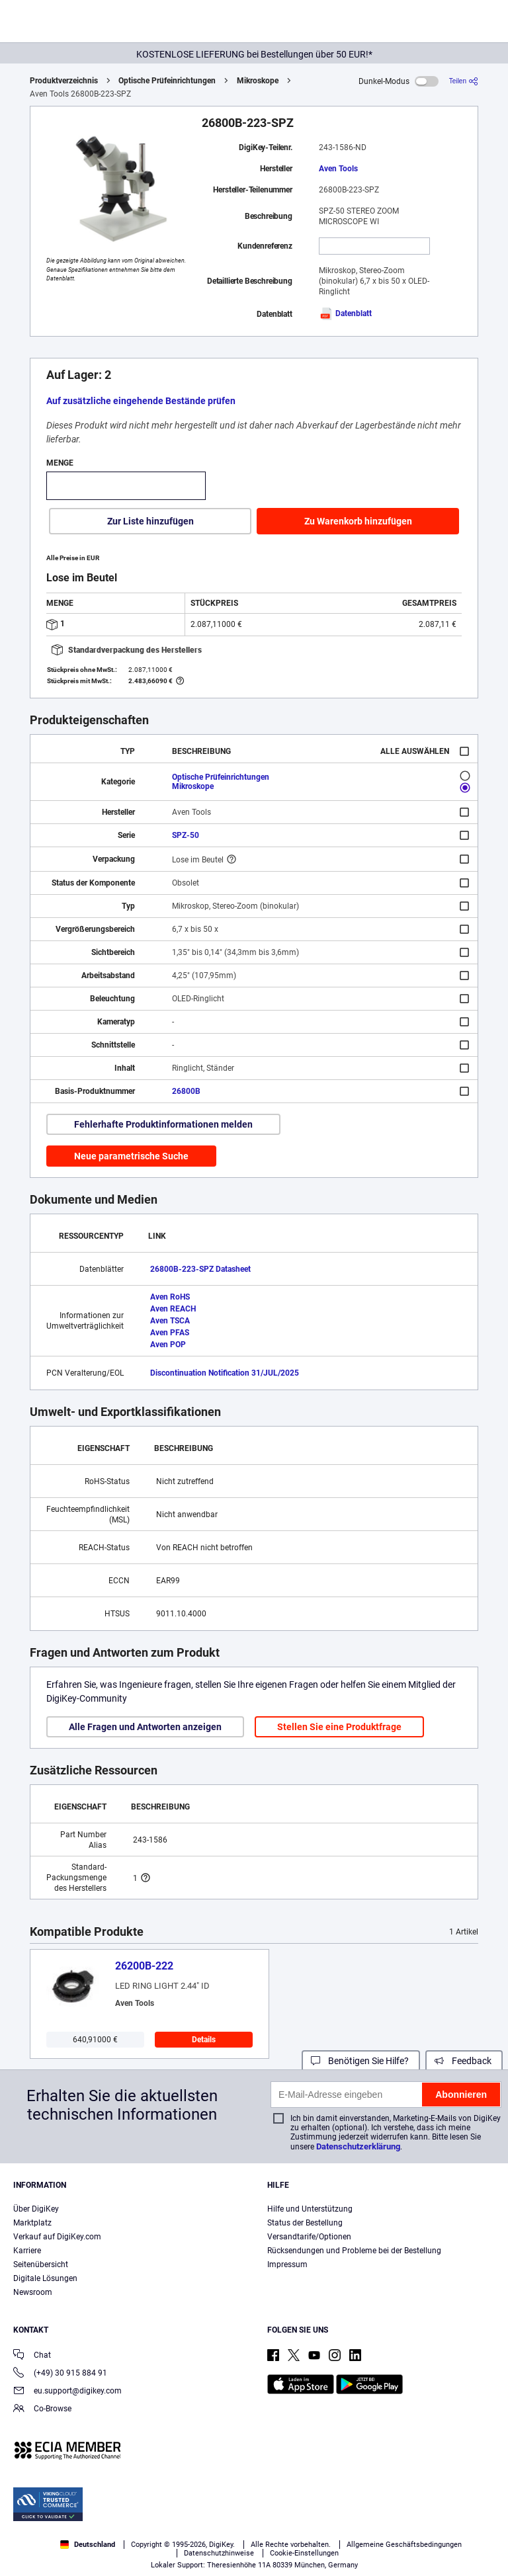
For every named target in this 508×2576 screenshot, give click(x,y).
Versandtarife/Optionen (309, 2236)
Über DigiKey (36, 2209)
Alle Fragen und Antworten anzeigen (145, 1727)
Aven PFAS (169, 1332)
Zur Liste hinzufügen (150, 521)
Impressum (287, 2264)
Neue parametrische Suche (131, 1156)
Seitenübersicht (40, 2264)
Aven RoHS (170, 1297)
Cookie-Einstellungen (304, 2553)
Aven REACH (173, 1308)
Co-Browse (42, 2409)
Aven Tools (338, 168)
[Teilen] (463, 81)
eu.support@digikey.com (67, 2392)
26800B (186, 1091)
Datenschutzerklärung (358, 2146)
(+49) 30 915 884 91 (60, 2374)
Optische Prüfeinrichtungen (167, 80)
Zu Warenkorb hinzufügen (358, 521)
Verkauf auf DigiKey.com (57, 2236)
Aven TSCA (170, 1320)
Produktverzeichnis (64, 80)
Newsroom (32, 2292)
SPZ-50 (185, 835)
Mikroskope (257, 80)
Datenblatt (345, 313)
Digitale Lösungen (45, 2278)
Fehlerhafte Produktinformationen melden (163, 1124)
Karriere (27, 2250)
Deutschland (87, 2544)
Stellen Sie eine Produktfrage (339, 1727)
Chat (32, 2356)
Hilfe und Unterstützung (310, 2209)
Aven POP (168, 1344)
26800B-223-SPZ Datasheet (200, 1269)
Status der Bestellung (305, 2222)
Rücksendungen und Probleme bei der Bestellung (354, 2250)
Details (204, 2039)
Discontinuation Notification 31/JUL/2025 (224, 1373)
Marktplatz (32, 2222)
